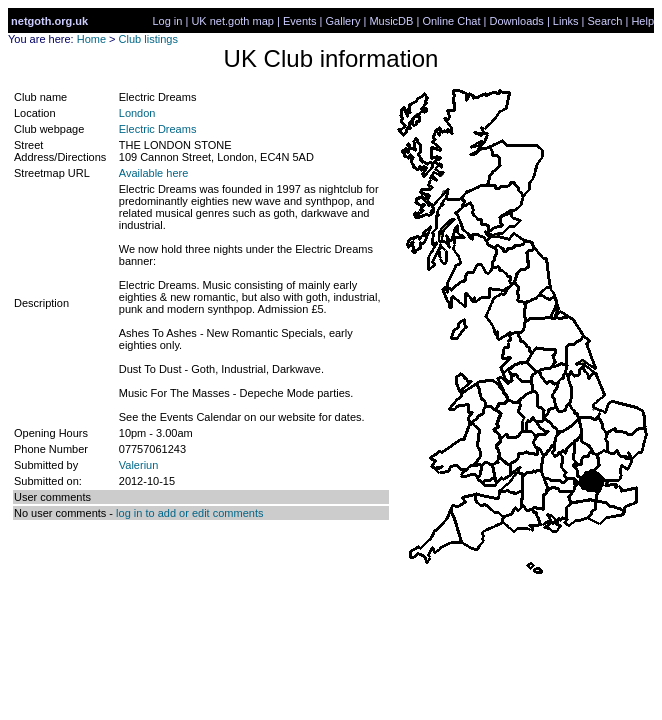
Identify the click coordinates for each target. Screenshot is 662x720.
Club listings (148, 39)
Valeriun (139, 465)
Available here (154, 173)
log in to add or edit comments (189, 513)
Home (91, 39)
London (137, 113)
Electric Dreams (158, 129)
